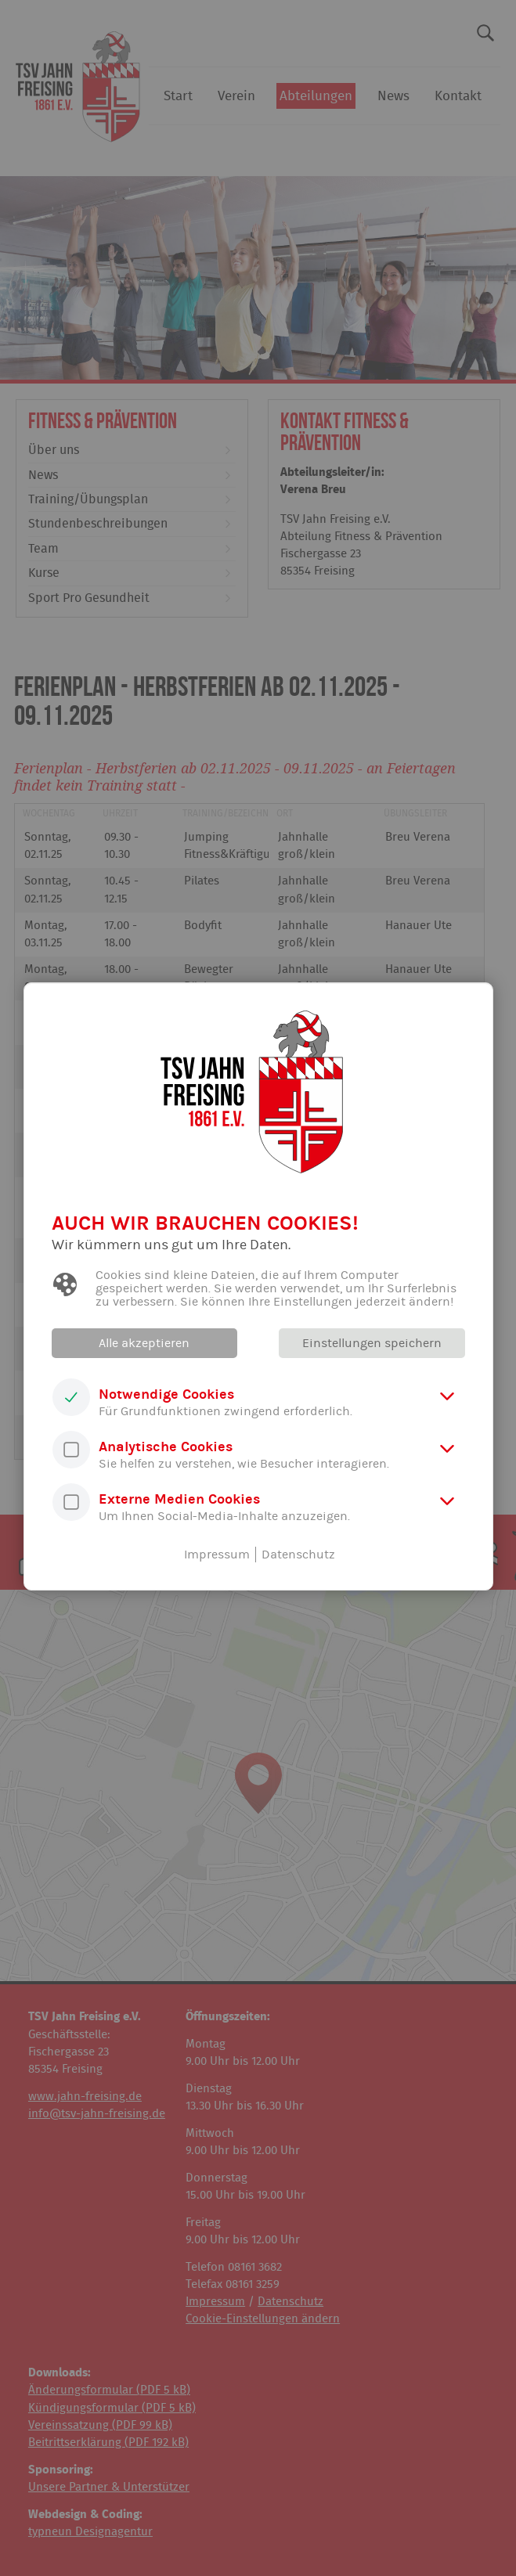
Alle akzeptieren (144, 1343)
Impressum (217, 1554)
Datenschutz (298, 1554)
